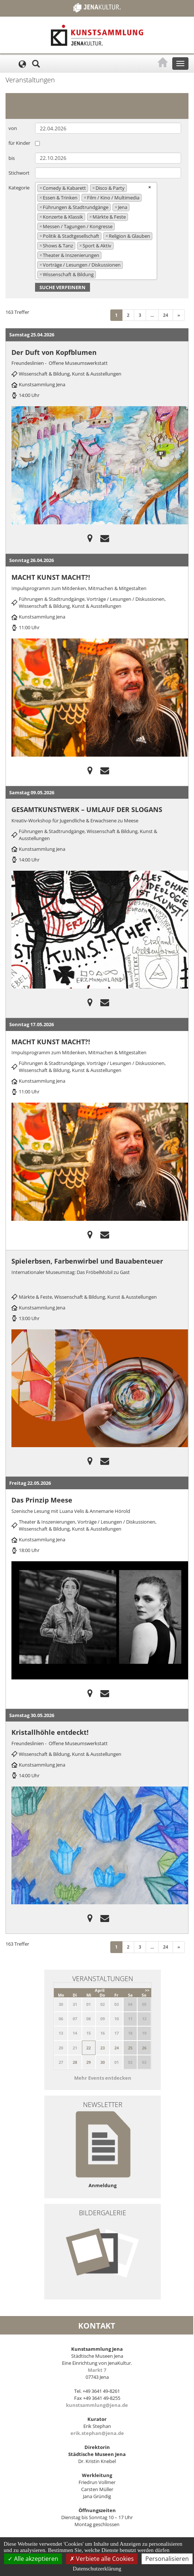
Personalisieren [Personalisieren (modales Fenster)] (167, 2559)
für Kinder (19, 143)
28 (75, 2062)
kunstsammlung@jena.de (97, 2405)
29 (88, 2062)
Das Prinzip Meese (41, 1500)
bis (11, 158)
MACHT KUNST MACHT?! (50, 577)
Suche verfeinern (62, 287)
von (12, 128)
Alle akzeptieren (33, 2559)
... (152, 315)
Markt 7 (97, 2370)
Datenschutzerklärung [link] (97, 2569)
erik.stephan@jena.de (97, 2433)
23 (102, 2048)
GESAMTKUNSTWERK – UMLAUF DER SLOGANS (86, 809)
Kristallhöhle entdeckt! (50, 1732)
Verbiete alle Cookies (102, 2559)
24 (165, 315)
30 (102, 2062)
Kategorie (19, 187)
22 (88, 2048)
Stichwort (19, 172)
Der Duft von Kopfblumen (54, 352)
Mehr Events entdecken (102, 2078)
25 (130, 2048)
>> (147, 1990)
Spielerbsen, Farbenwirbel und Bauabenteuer (87, 1261)
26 (144, 2048)
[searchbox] (99, 274)
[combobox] (96, 231)
